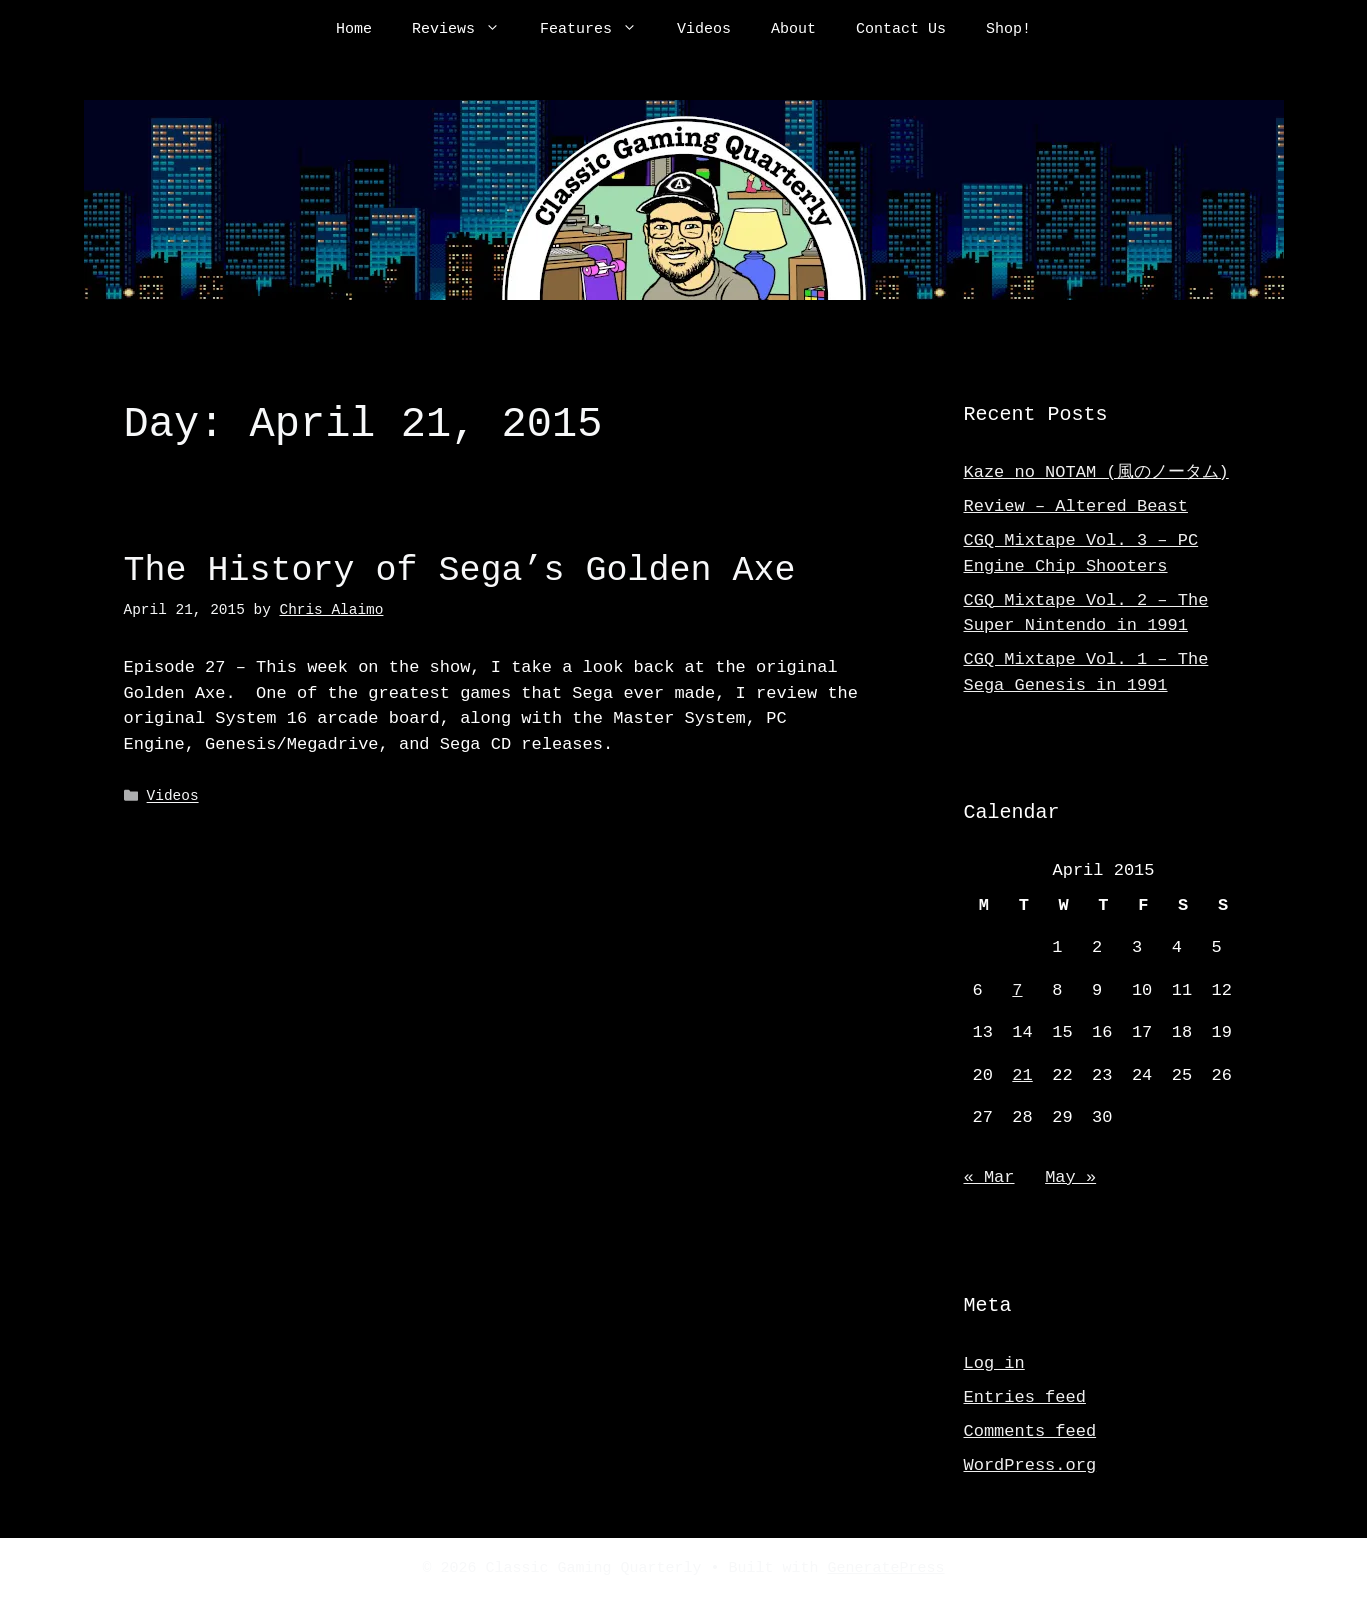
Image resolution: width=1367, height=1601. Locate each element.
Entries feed (1025, 1397)
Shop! (1008, 30)
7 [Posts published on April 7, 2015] (1017, 990)
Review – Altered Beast (1076, 506)
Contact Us (901, 30)
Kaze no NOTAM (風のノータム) (1096, 472)
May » (1070, 1177)
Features (598, 30)
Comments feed (1030, 1431)
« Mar (989, 1177)
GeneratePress (886, 1569)
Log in (994, 1363)
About (793, 30)
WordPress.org (1030, 1465)
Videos (704, 30)
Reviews (466, 30)
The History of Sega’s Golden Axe (460, 570)
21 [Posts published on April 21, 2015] (1022, 1075)
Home (354, 30)
